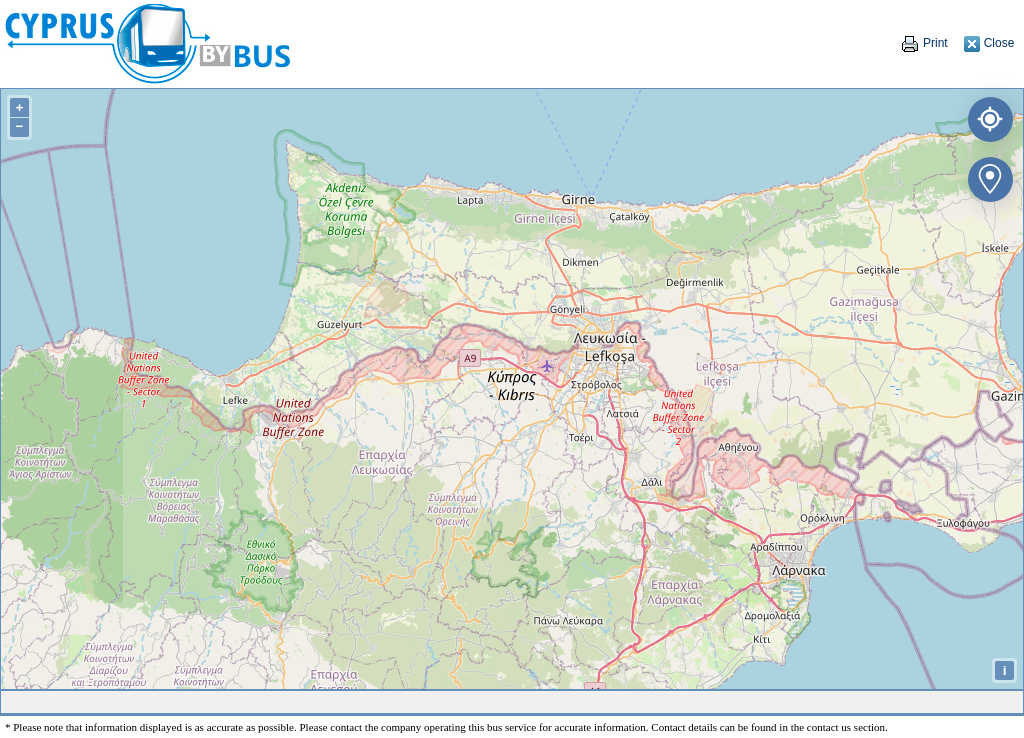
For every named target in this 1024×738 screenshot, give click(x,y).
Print (924, 43)
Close (989, 43)
